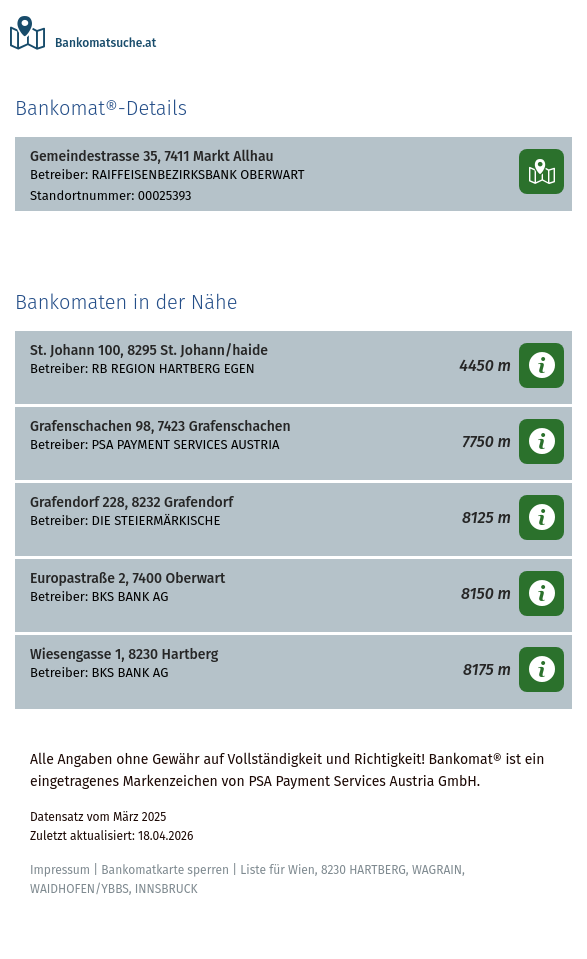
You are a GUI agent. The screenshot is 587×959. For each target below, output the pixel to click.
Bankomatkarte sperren (165, 870)
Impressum (60, 870)
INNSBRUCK (166, 889)
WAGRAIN (437, 870)
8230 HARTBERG (363, 870)
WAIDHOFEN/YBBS (79, 889)
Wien (301, 870)
